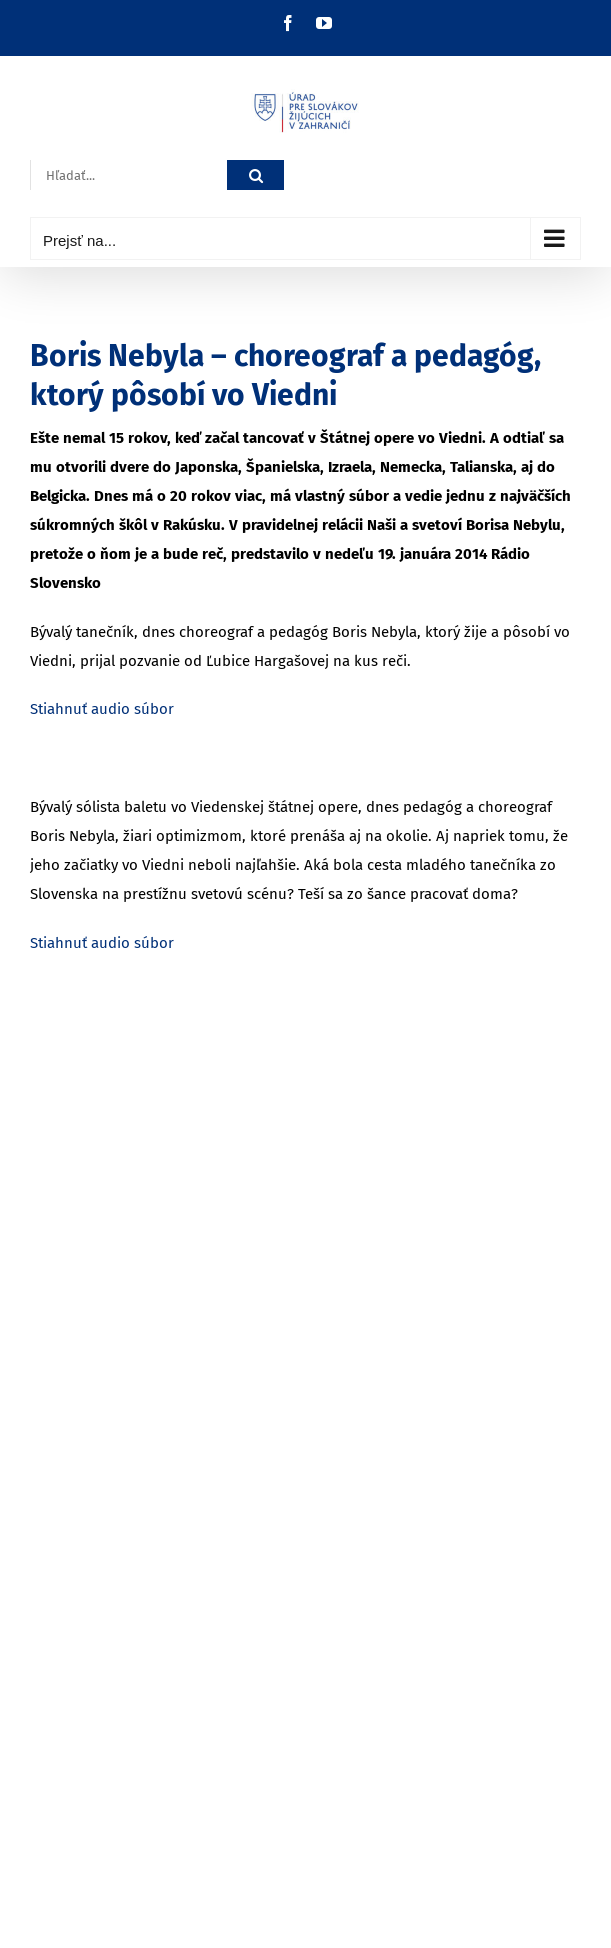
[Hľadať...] (128, 175)
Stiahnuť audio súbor (102, 709)
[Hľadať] (255, 175)
